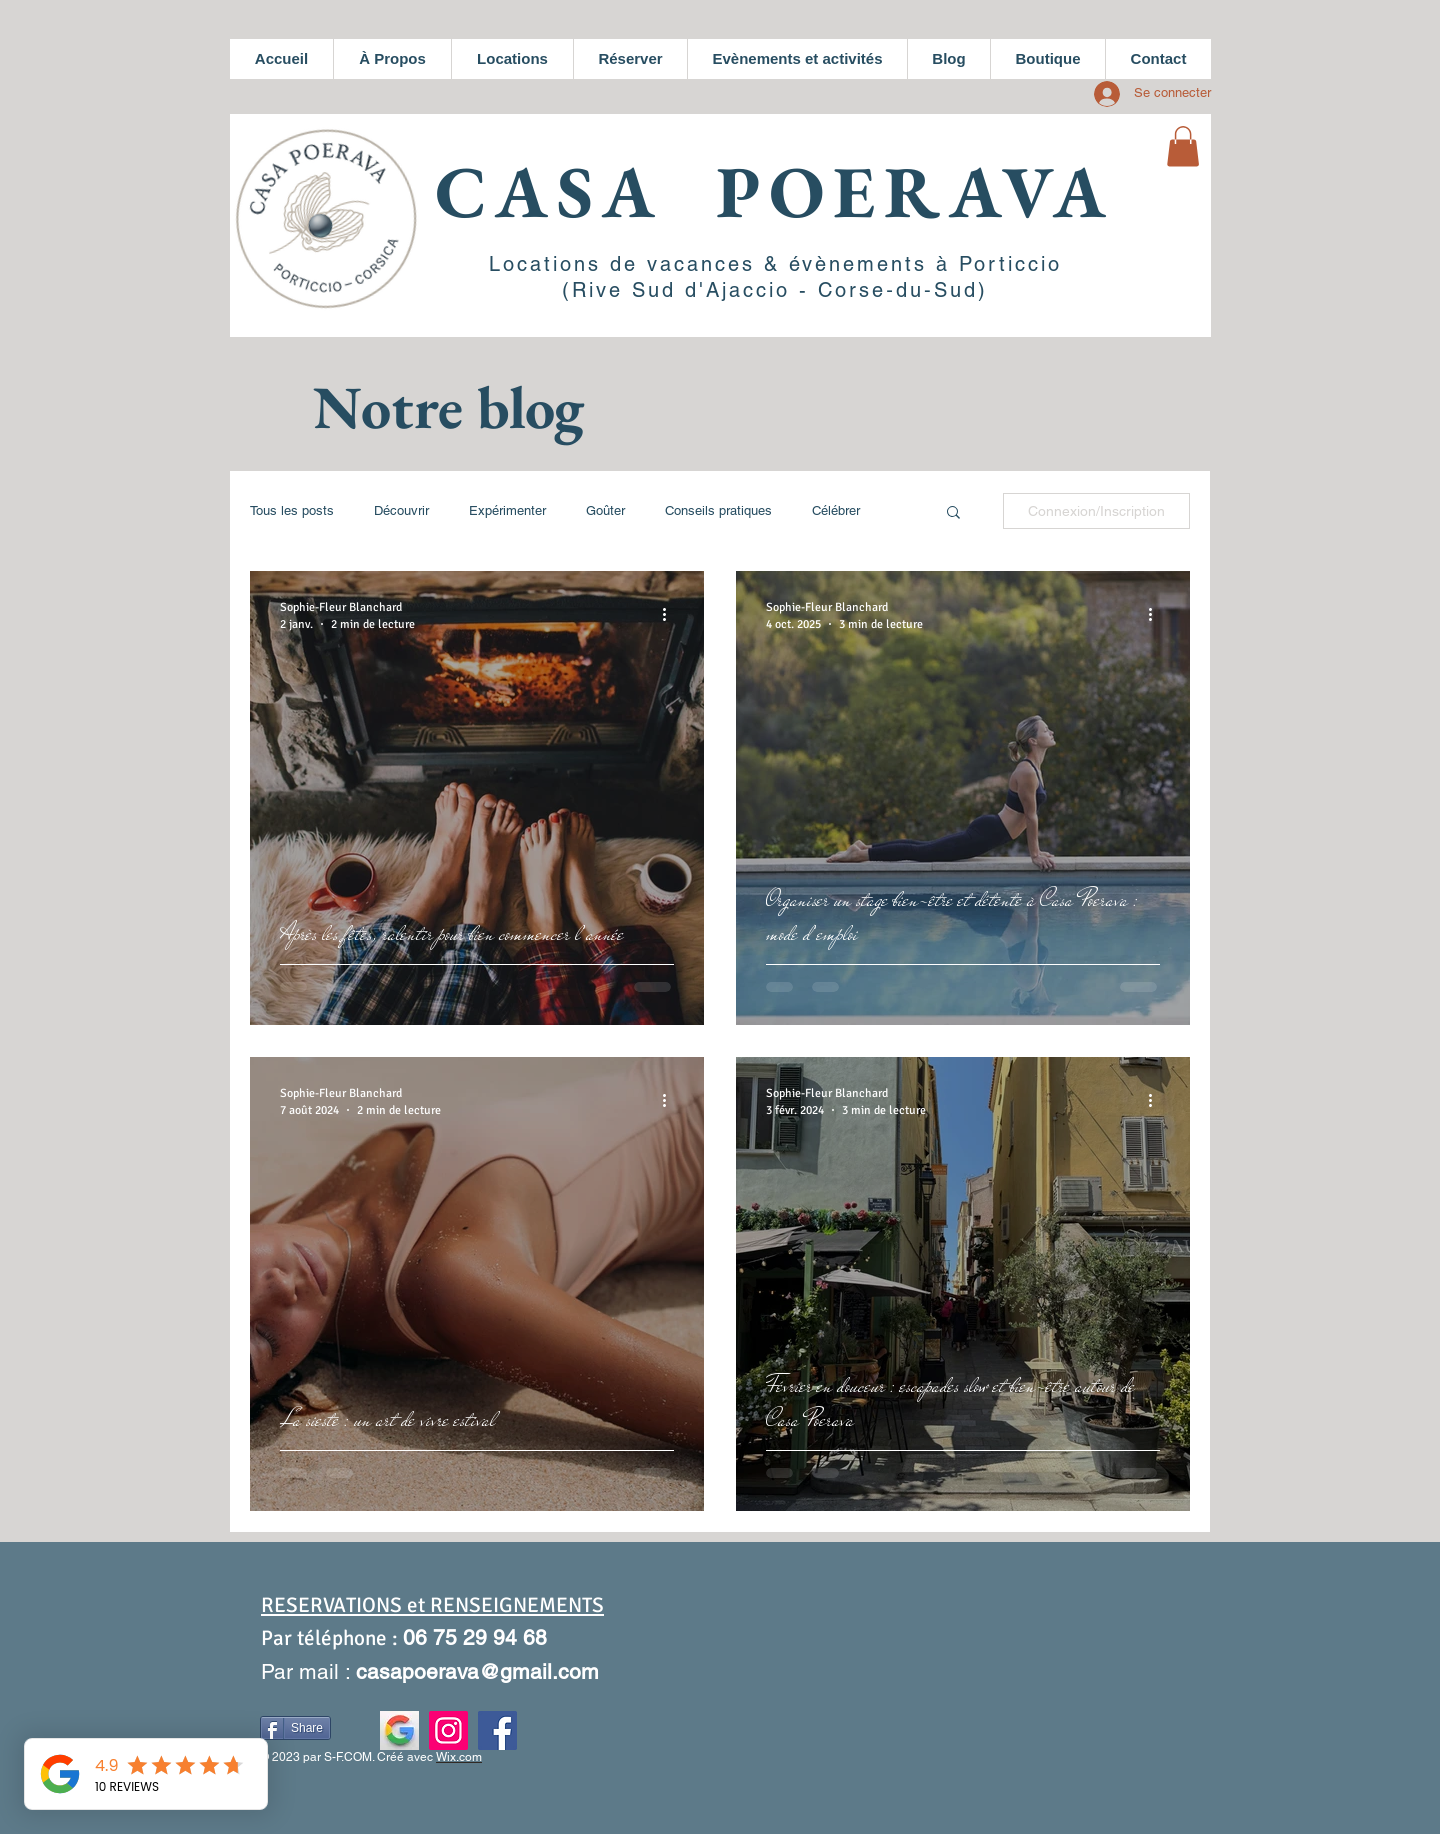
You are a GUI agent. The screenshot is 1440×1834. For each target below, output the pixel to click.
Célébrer (836, 510)
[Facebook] (497, 1730)
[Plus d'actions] (671, 615)
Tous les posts (292, 510)
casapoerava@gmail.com (477, 1671)
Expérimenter (507, 510)
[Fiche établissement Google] (399, 1730)
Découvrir (401, 510)
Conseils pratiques (718, 510)
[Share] (295, 1728)
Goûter (605, 510)
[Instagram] (448, 1730)
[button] (1183, 146)
